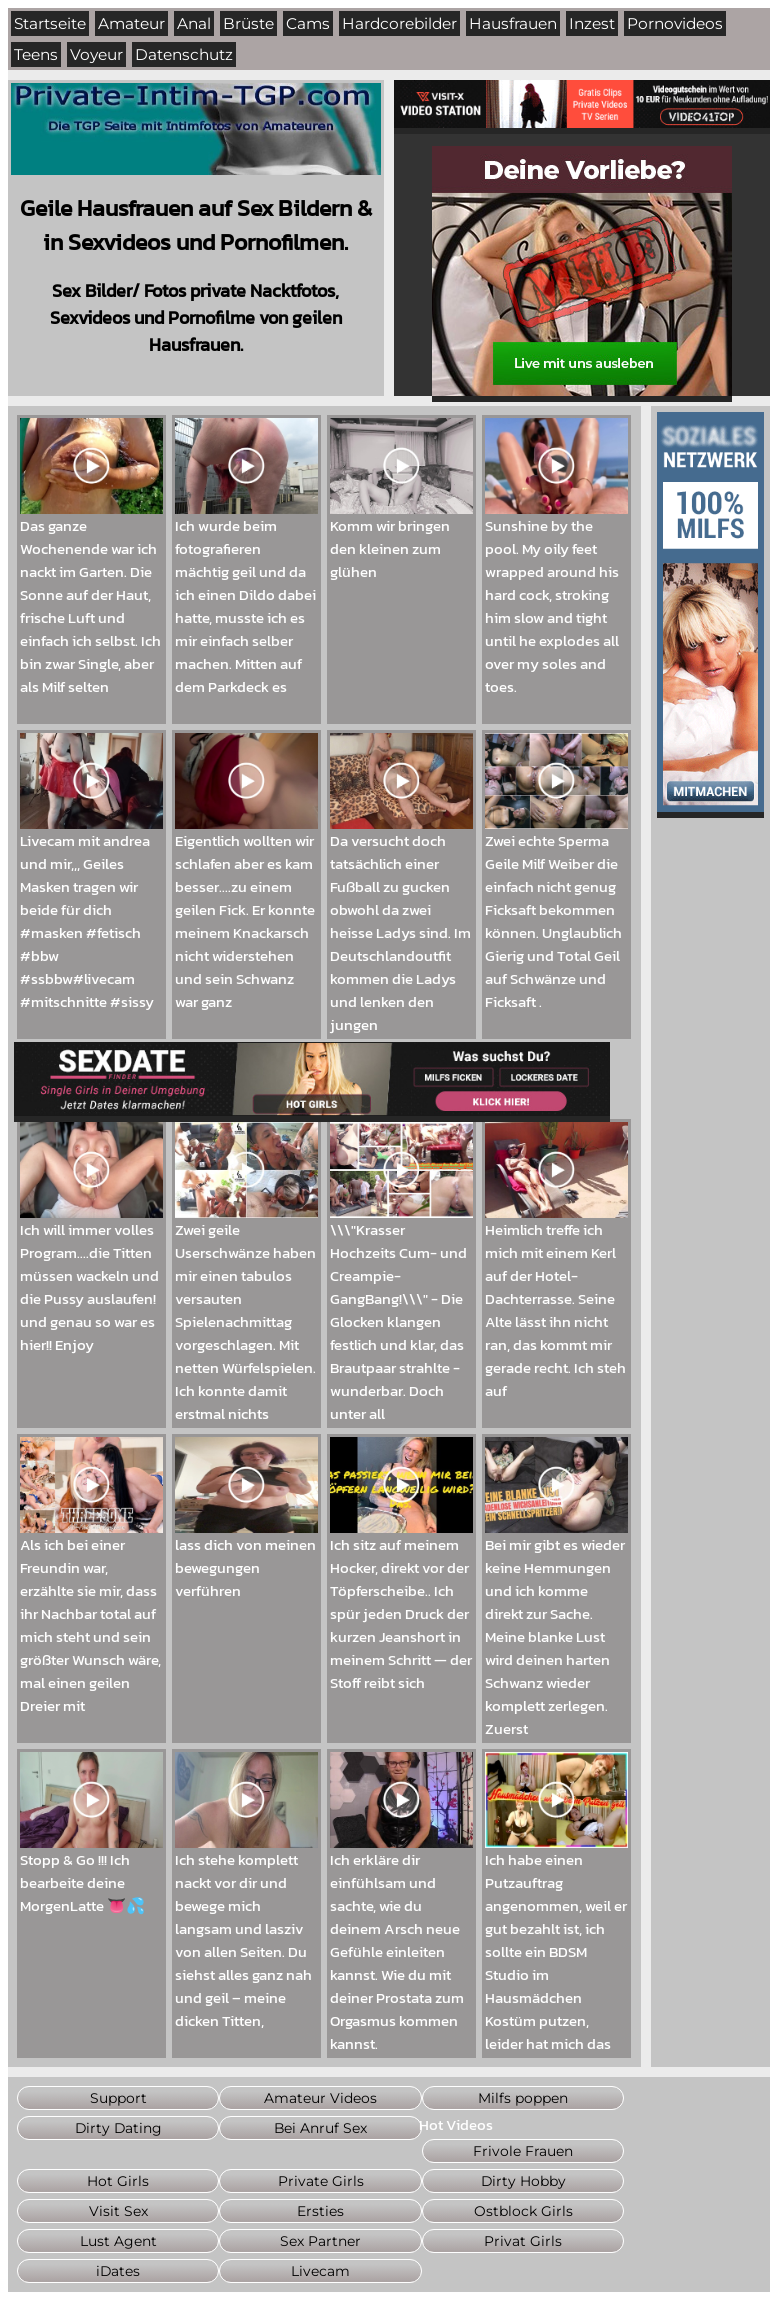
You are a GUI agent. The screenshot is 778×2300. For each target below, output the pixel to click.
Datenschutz (184, 54)
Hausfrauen (513, 23)
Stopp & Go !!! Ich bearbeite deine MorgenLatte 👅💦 (91, 1874)
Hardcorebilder (399, 23)
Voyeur (96, 54)
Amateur (131, 23)
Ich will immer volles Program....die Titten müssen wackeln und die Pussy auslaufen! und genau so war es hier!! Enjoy (91, 1278)
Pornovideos (675, 23)
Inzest (592, 23)
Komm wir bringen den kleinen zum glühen (401, 540)
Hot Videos (456, 2124)
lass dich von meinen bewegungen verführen (246, 1559)
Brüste (248, 23)
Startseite (50, 23)
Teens (36, 54)
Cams (308, 23)
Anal (194, 23)
